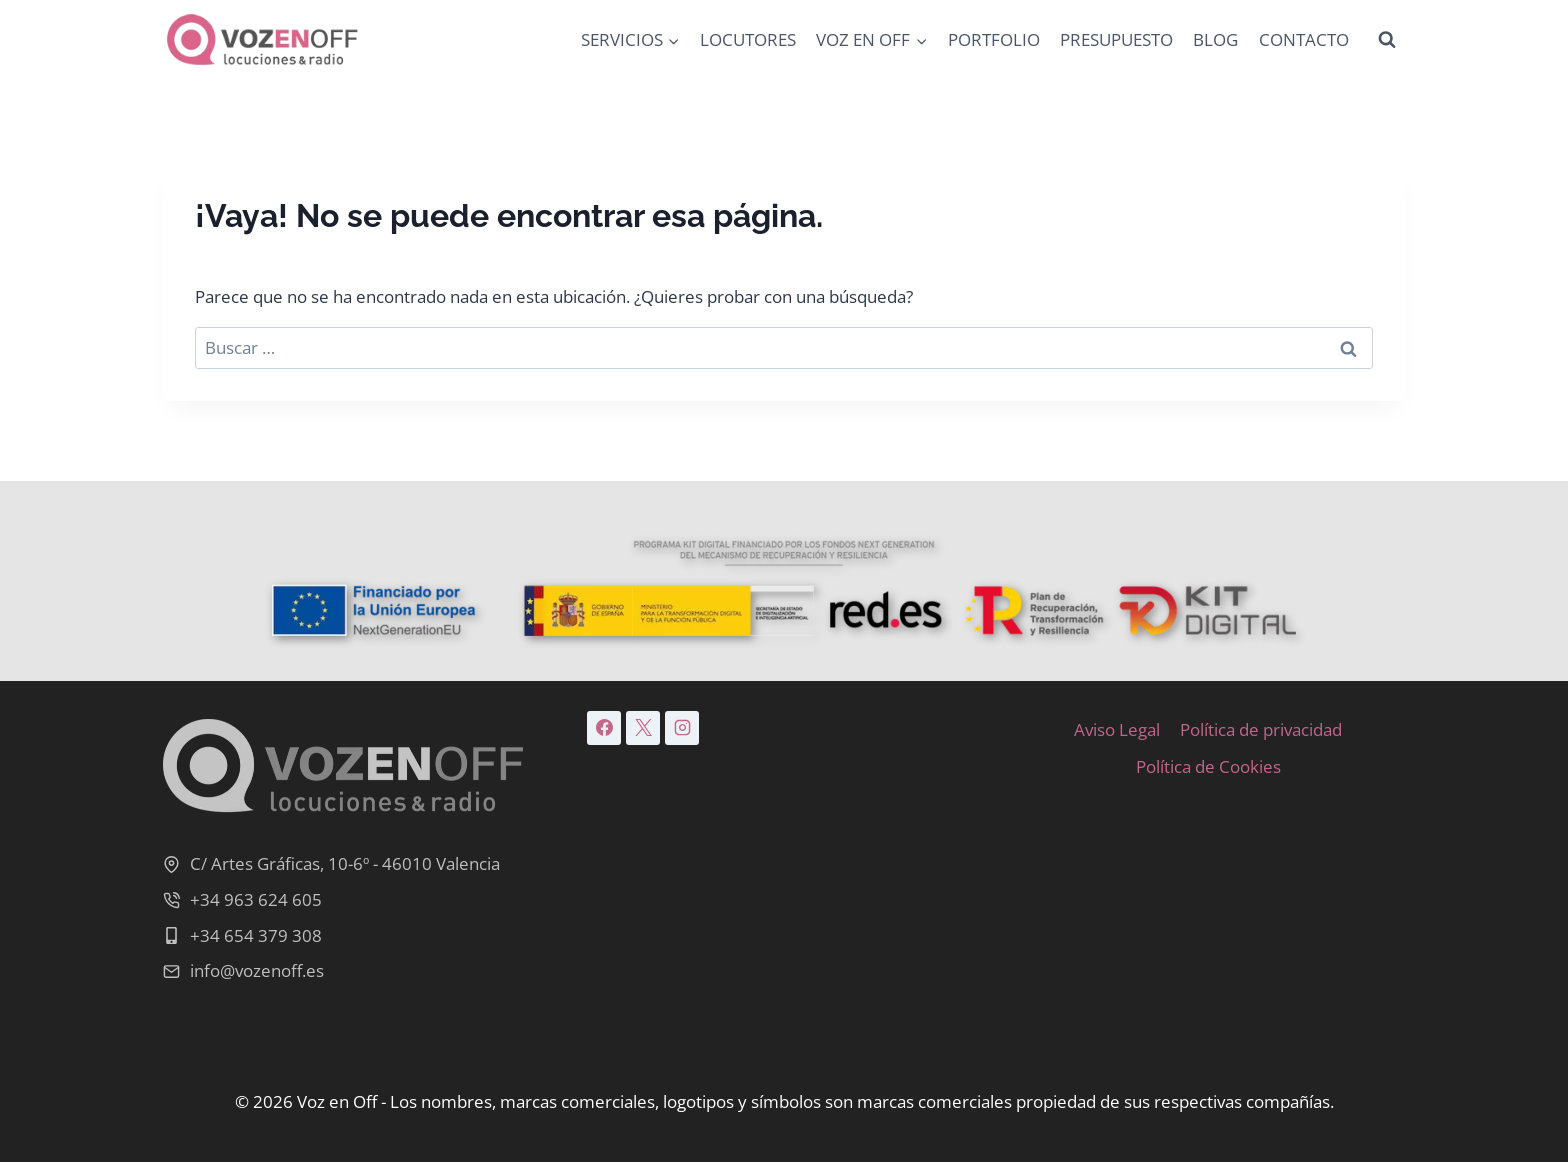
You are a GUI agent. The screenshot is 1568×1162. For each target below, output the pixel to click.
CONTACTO (1304, 39)
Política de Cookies (1208, 766)
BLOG (1215, 39)
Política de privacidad (1261, 729)
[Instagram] (682, 728)
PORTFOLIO (994, 39)
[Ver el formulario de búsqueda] (1387, 40)
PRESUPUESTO (1116, 39)
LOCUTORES (748, 39)
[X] (643, 728)
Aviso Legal (1117, 729)
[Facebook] (604, 728)
